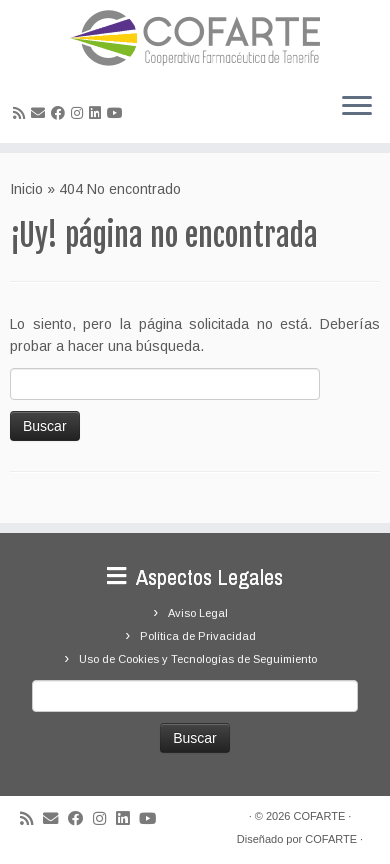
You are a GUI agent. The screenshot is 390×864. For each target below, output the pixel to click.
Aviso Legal (198, 613)
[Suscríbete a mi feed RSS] (22, 113)
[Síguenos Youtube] (118, 113)
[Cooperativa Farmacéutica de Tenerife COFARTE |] (195, 38)
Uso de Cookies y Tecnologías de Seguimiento (198, 659)
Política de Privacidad (198, 636)
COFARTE (319, 816)
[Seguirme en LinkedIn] (98, 113)
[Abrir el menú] (357, 107)
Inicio (26, 189)
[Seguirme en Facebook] (61, 113)
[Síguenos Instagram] (80, 113)
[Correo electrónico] (41, 113)
